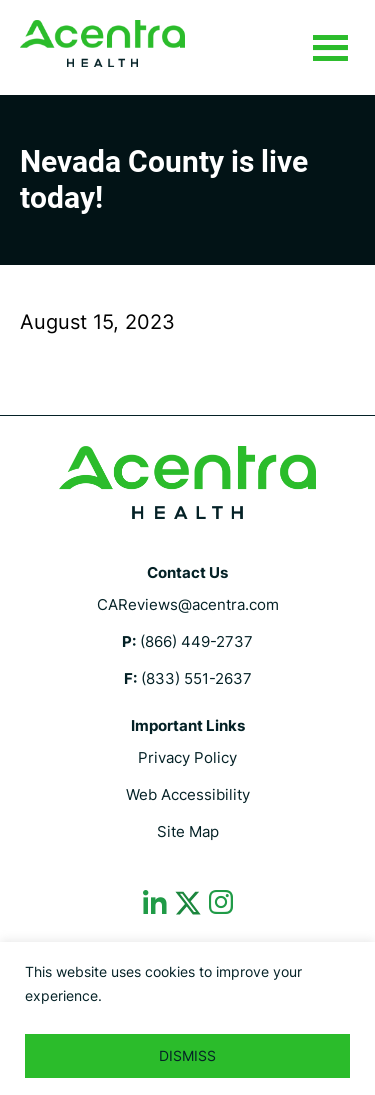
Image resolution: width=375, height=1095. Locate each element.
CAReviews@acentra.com (188, 604)
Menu (330, 49)
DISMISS (187, 1055)
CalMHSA (102, 43)
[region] (187, 1018)
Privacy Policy (187, 757)
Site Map (188, 831)
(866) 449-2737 (196, 641)
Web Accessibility (188, 794)
